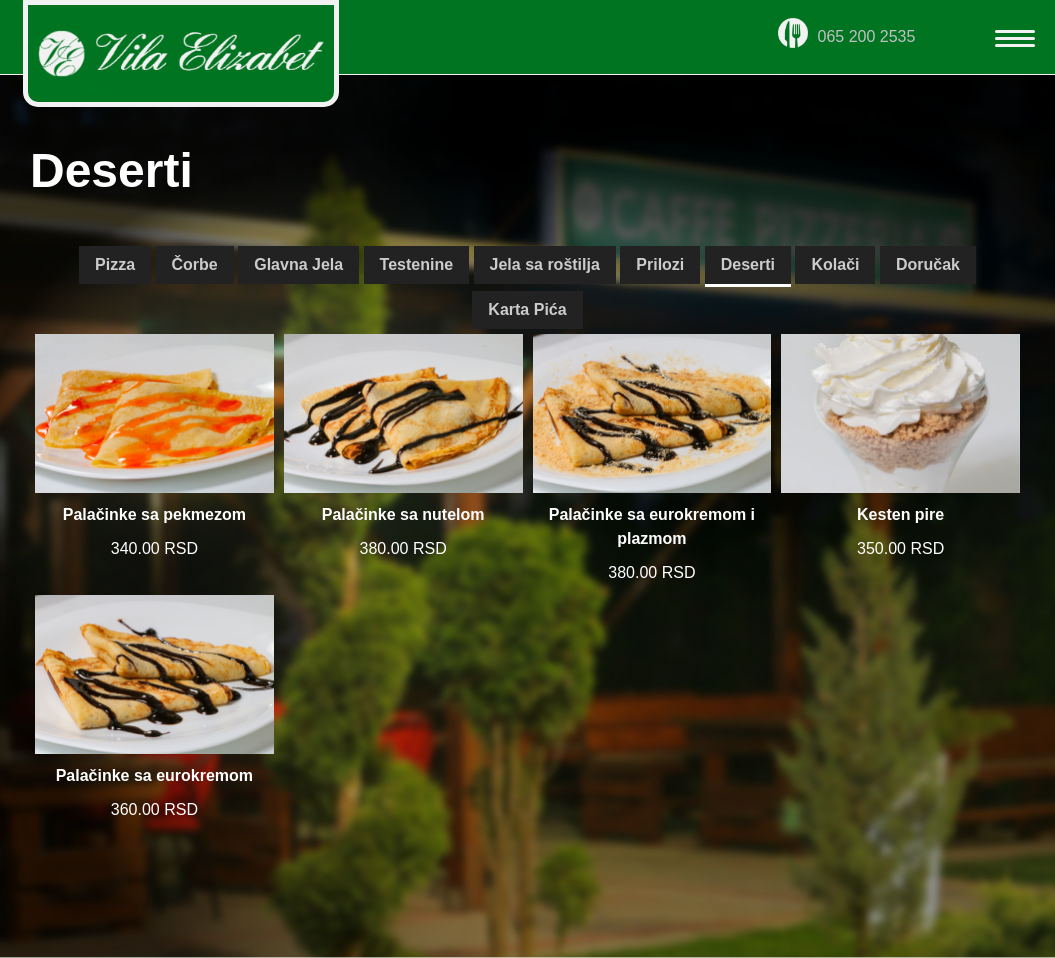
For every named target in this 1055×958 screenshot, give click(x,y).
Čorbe (195, 264)
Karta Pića (527, 309)
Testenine (417, 264)
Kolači (835, 264)
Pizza (115, 264)
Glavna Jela (298, 264)
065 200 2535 (847, 36)
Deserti (748, 264)
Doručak (928, 264)
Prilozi (660, 264)
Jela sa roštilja (545, 264)
